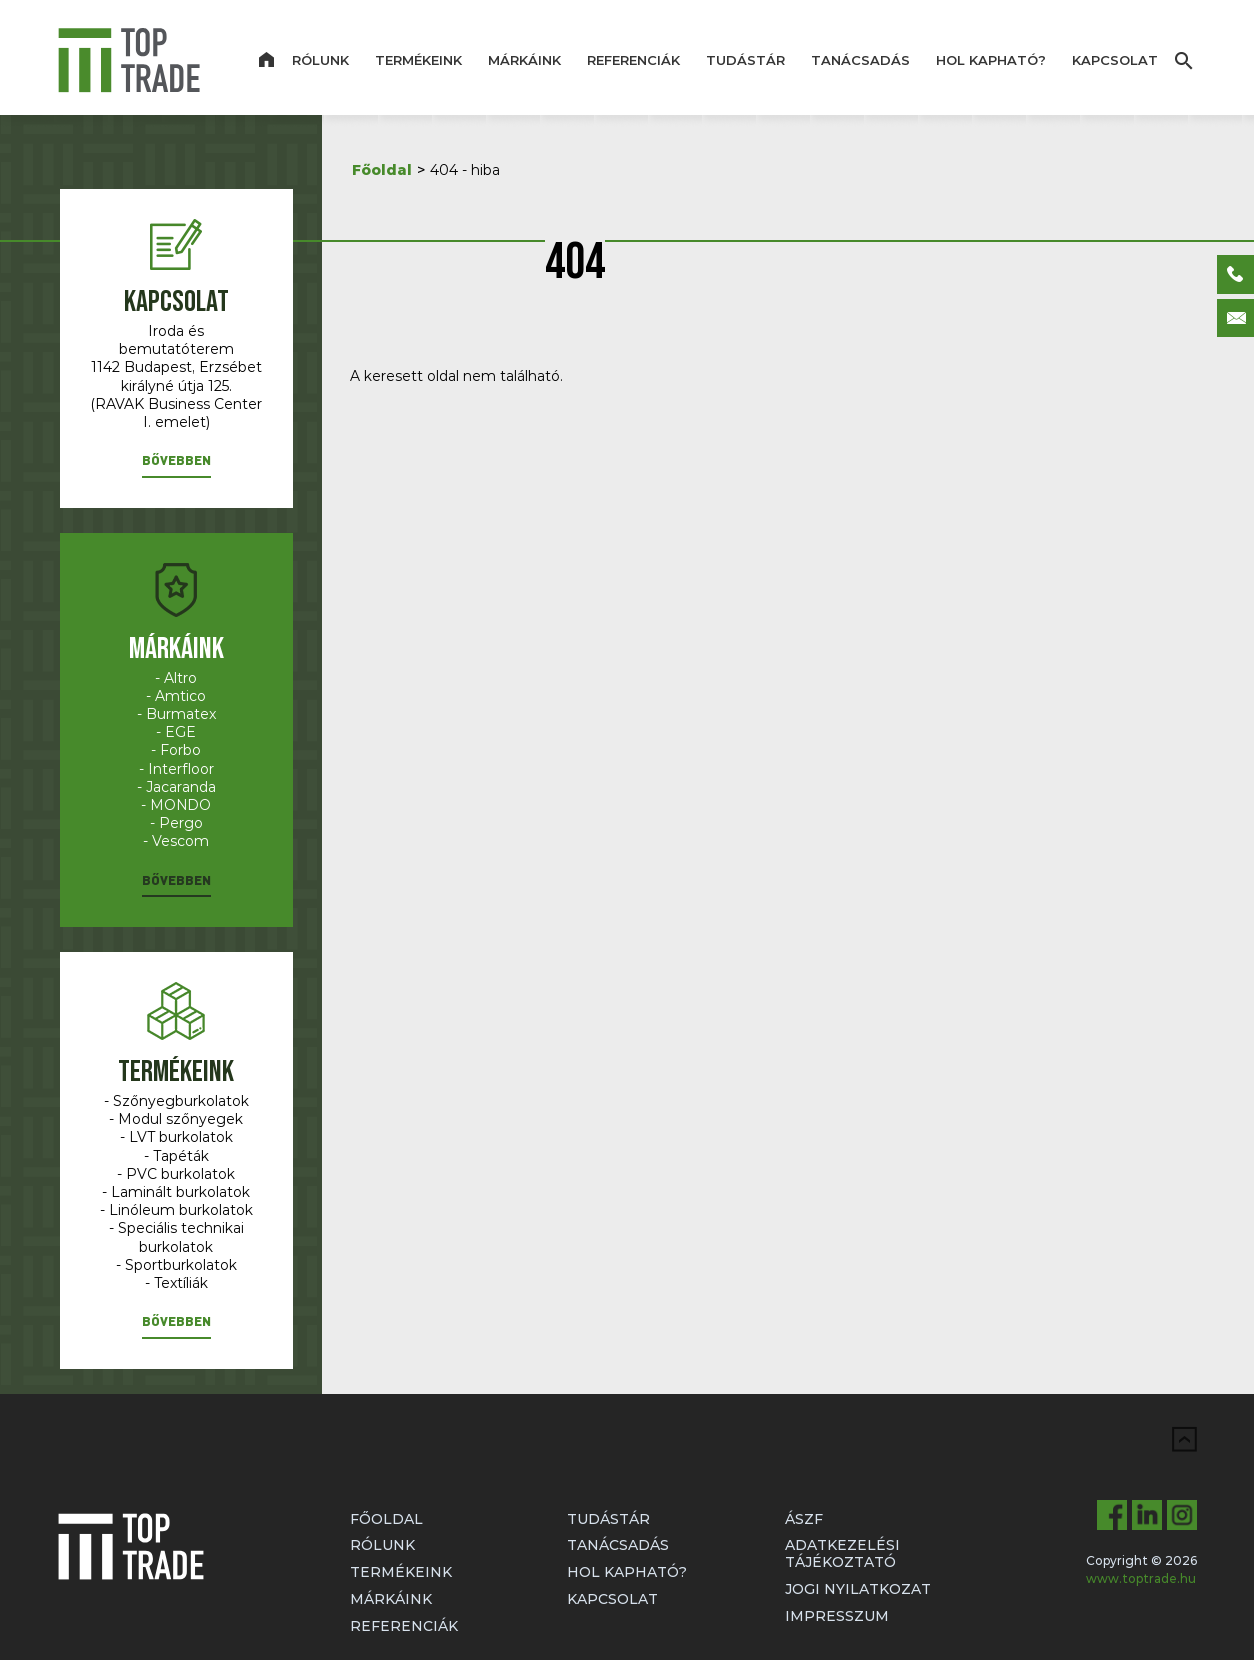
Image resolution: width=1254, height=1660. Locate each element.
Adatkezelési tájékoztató (842, 1553)
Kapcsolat (1115, 60)
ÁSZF (804, 1519)
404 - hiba (465, 170)
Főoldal (382, 170)
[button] (176, 464)
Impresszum (837, 1616)
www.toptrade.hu (1141, 1578)
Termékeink (418, 60)
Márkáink (524, 60)
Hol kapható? (991, 60)
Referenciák (633, 60)
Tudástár (745, 60)
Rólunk (320, 60)
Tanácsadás (860, 60)
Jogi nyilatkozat (858, 1589)
